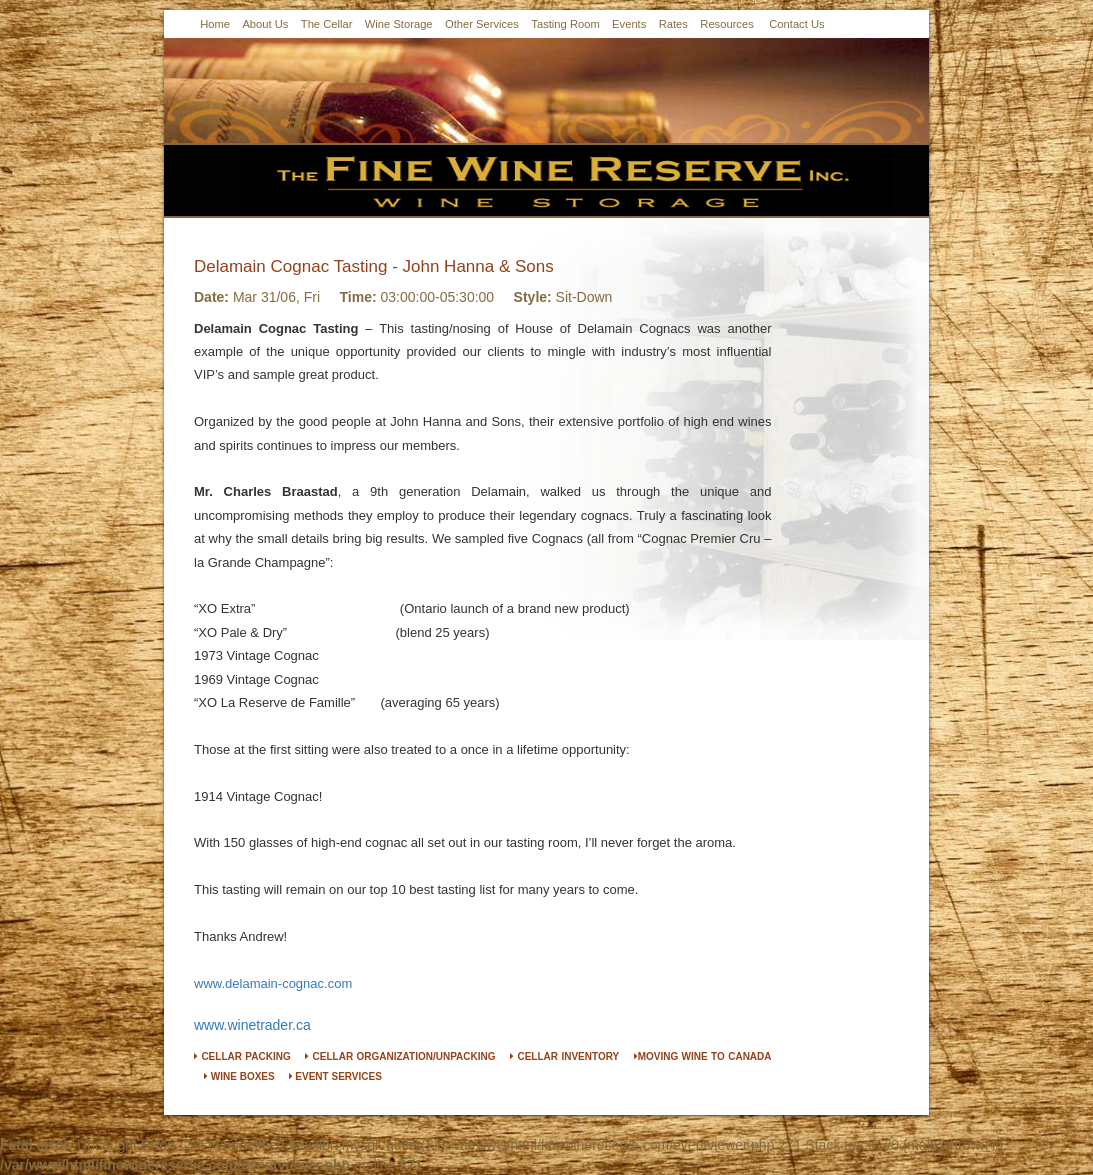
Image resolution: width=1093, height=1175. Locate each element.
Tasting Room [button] (565, 24)
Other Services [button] (482, 24)
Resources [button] (726, 24)
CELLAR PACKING (242, 1056)
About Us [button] (265, 24)
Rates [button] (673, 24)
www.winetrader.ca (252, 1025)
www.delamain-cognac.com (273, 983)
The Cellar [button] (327, 24)
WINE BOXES (239, 1076)
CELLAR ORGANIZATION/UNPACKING (400, 1056)
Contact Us (797, 24)
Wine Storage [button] (399, 24)
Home (215, 24)
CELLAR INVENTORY (564, 1056)
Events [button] (629, 24)
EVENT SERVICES (335, 1076)
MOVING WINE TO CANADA (703, 1056)
